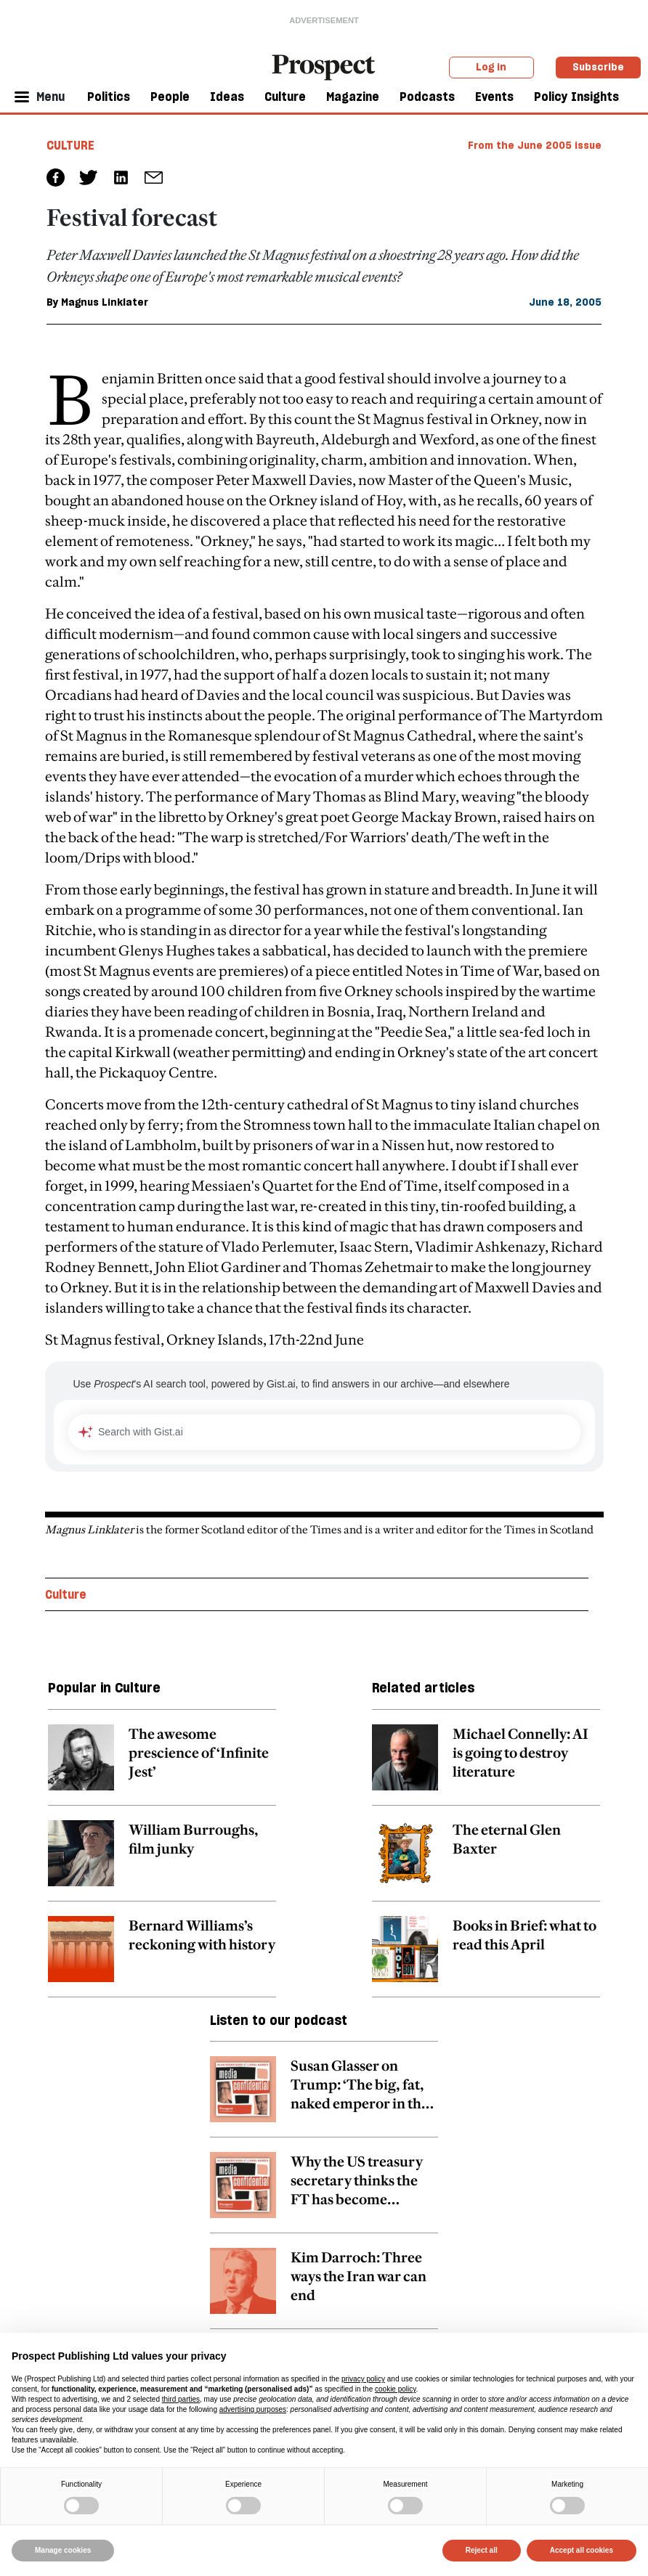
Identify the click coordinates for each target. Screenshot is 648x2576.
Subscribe (598, 66)
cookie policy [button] (395, 2389)
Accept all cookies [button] (581, 2550)
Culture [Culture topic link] (65, 1594)
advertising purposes (252, 2409)
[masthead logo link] (324, 66)
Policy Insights (576, 96)
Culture (285, 96)
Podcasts (427, 96)
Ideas (227, 96)
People (170, 96)
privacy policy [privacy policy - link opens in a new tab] (363, 2379)
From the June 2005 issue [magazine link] (535, 145)
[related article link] (162, 1765)
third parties (181, 2399)
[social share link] (154, 177)
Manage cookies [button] (63, 2550)
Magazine (352, 96)
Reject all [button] (482, 2550)
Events (494, 96)
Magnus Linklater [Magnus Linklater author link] (104, 302)
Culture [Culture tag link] (70, 145)
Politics (108, 96)
